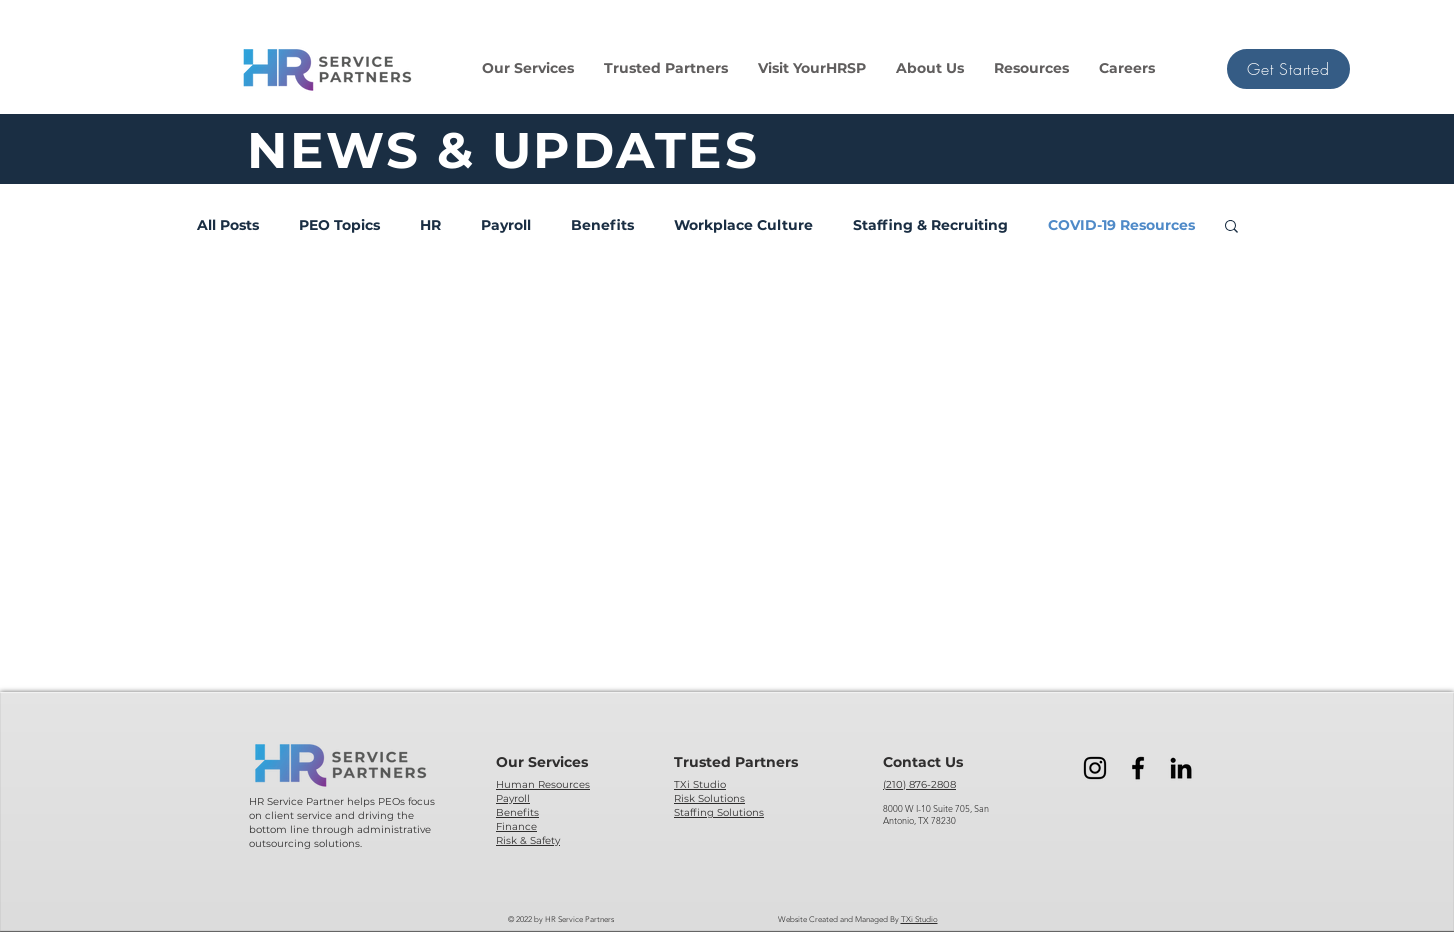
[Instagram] (1095, 768)
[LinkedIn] (1181, 768)
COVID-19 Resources (1121, 225)
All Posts (228, 225)
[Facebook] (1138, 768)
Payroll (506, 225)
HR (430, 225)
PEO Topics (339, 225)
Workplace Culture (743, 225)
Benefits (602, 225)
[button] (528, 68)
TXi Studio (919, 919)
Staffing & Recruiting (930, 225)
